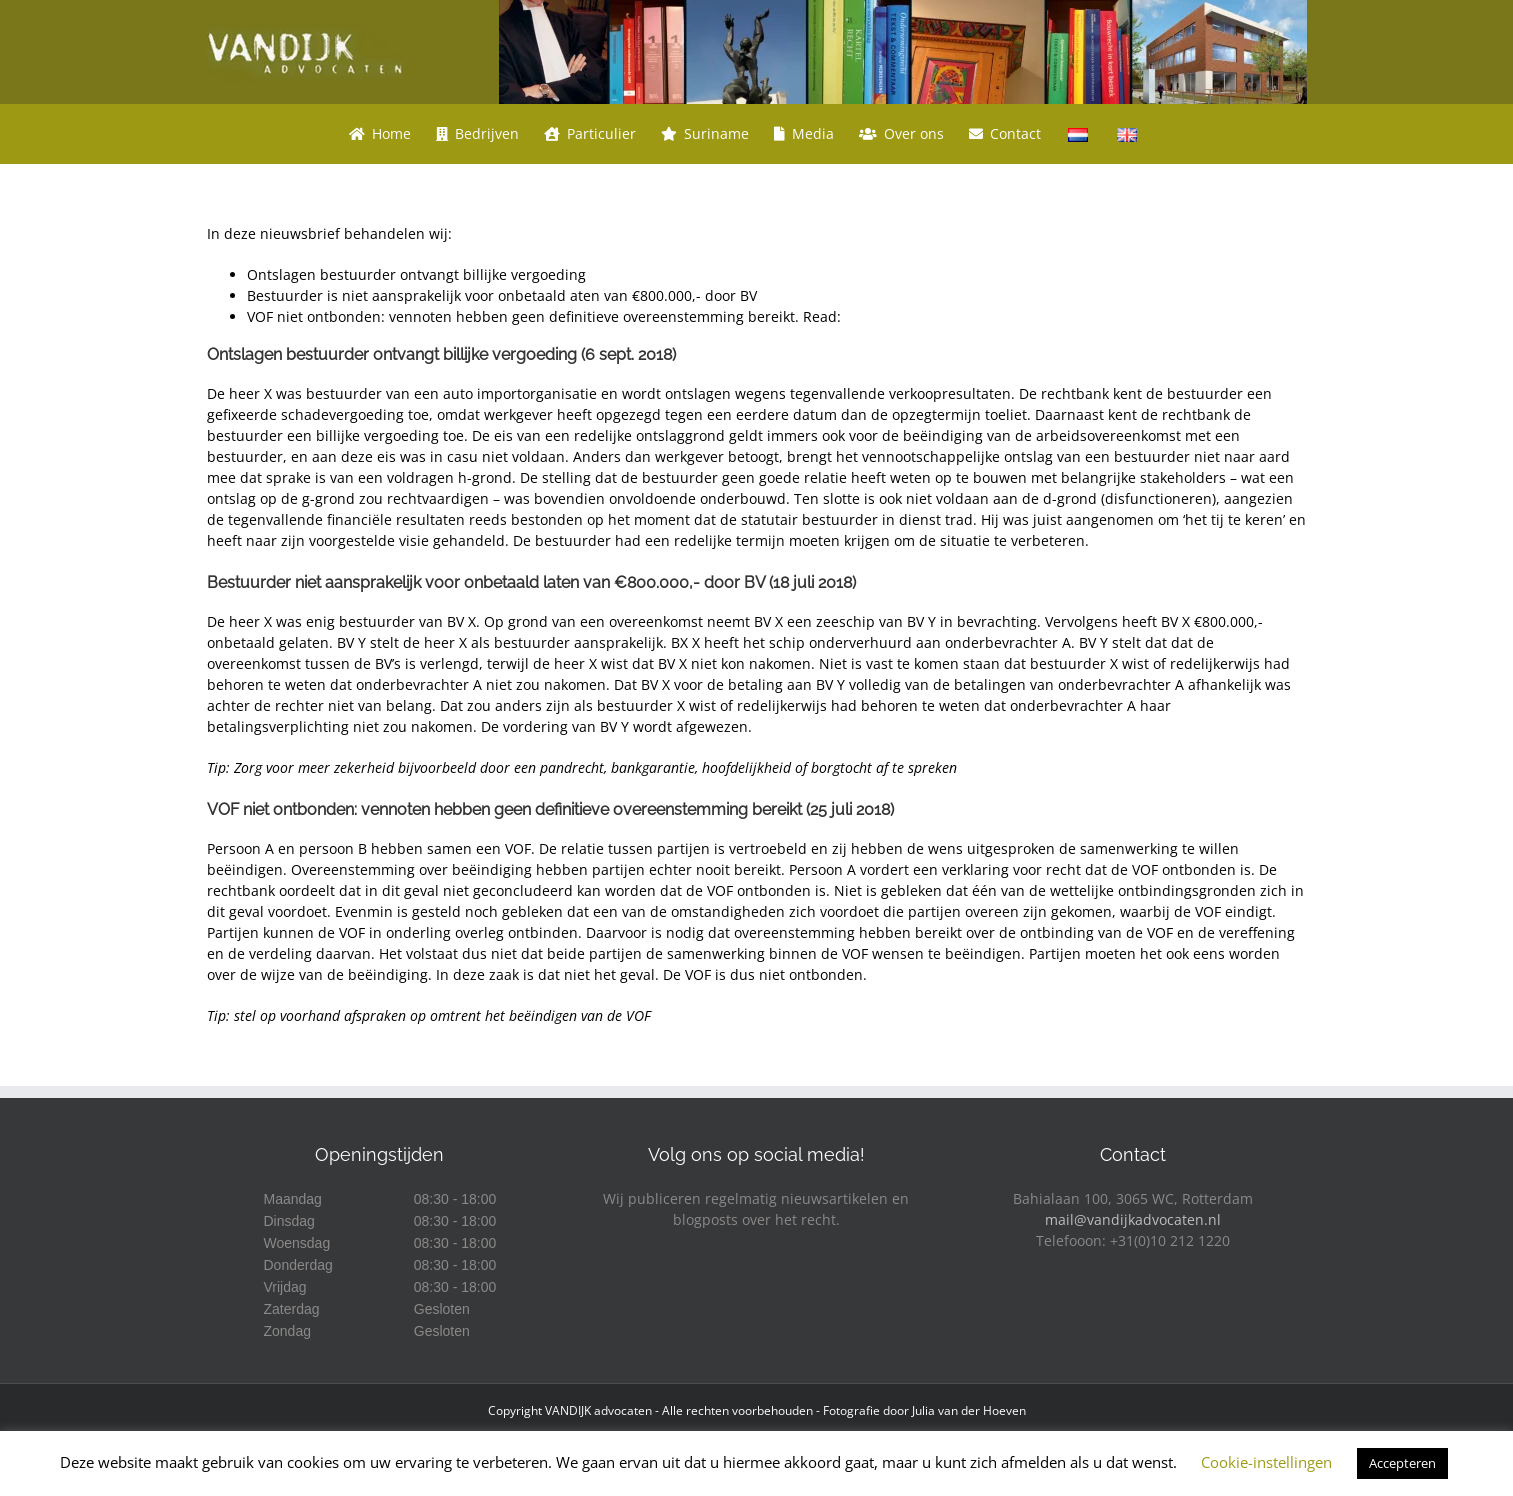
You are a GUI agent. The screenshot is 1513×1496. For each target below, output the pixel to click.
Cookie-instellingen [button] (1266, 1462)
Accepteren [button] (1402, 1463)
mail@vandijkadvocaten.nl (1133, 1219)
